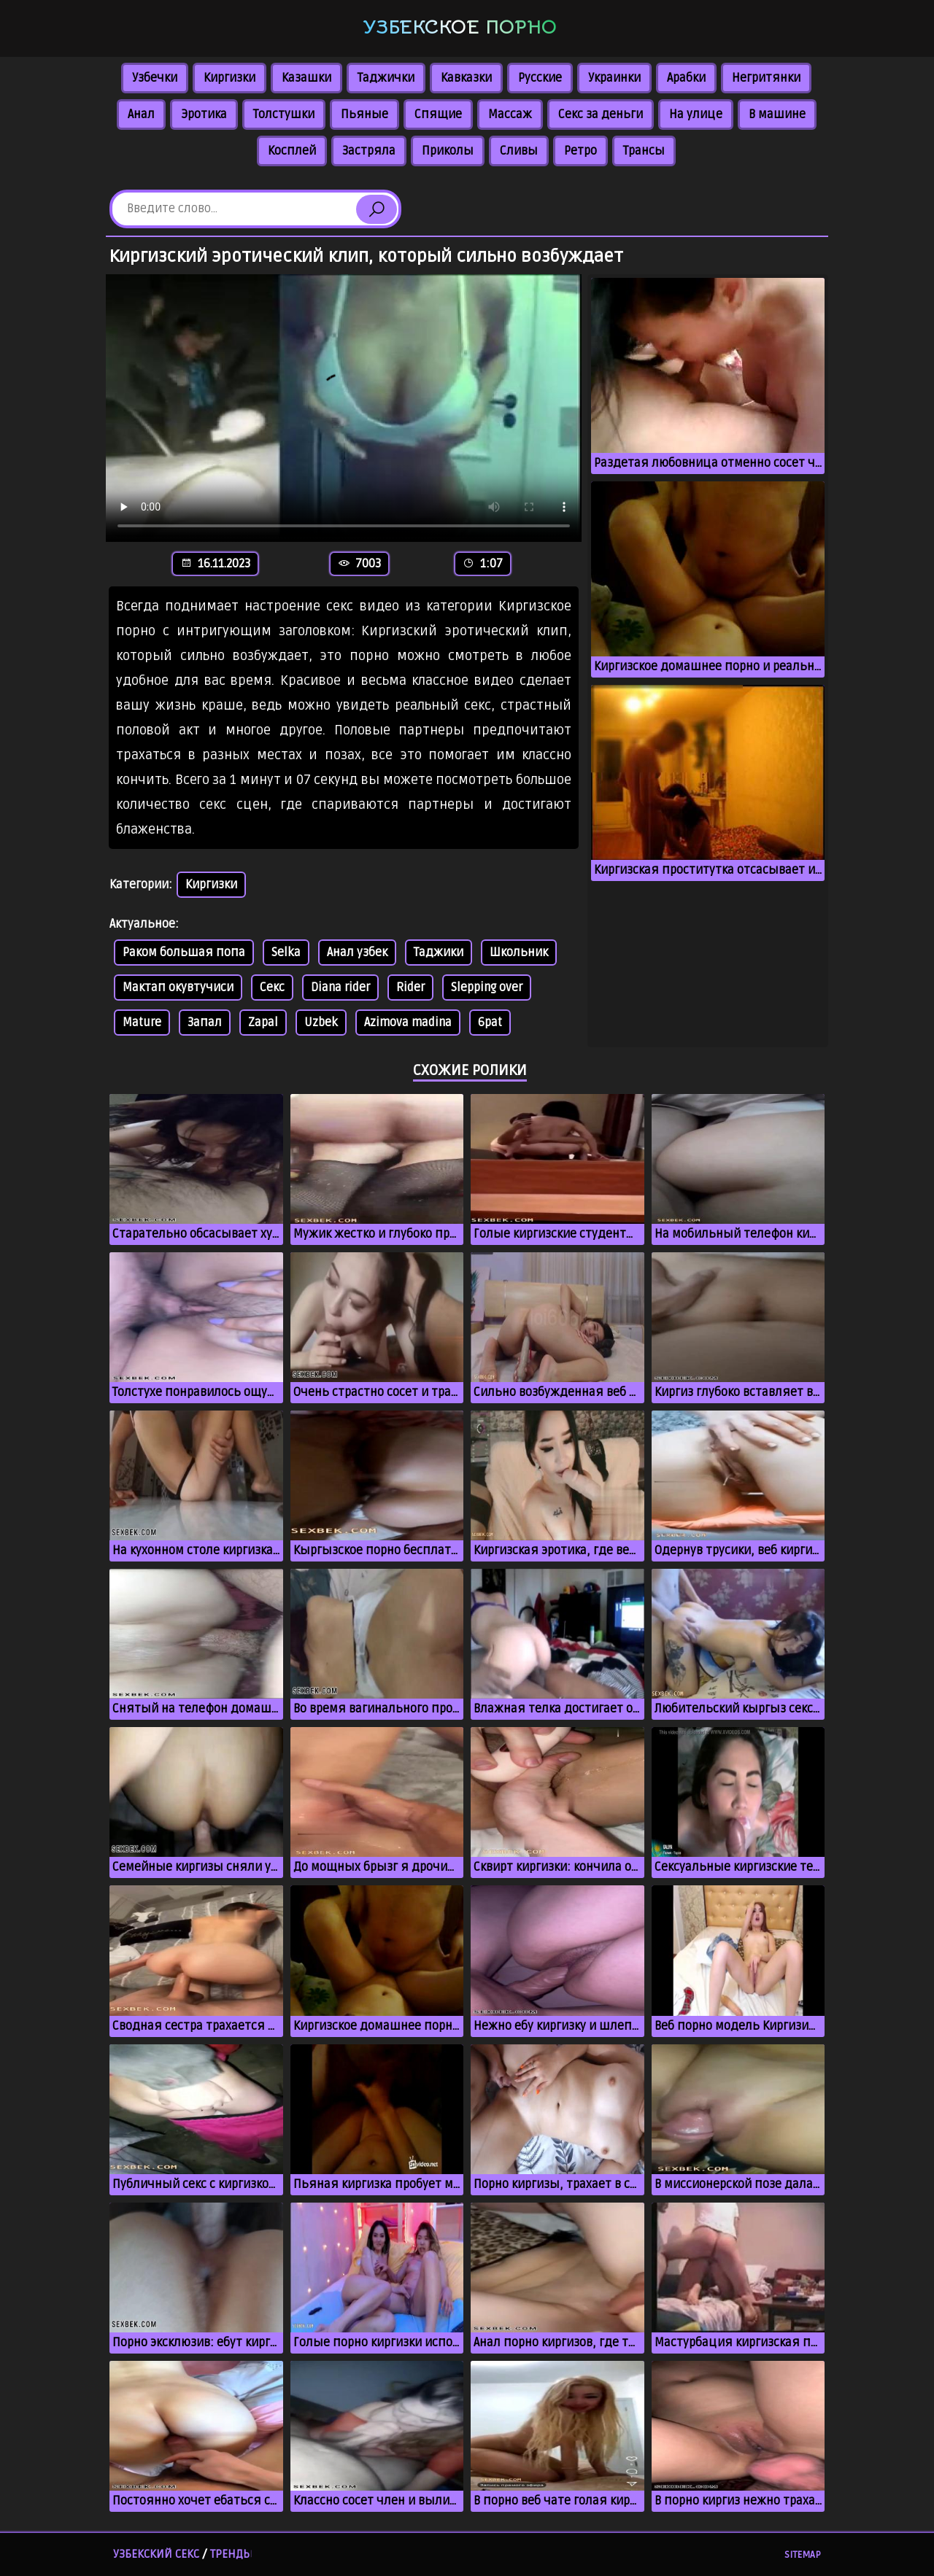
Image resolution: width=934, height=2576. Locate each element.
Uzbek (321, 1022)
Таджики (438, 952)
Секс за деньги (600, 114)
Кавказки (466, 78)
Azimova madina (408, 1022)
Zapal (263, 1022)
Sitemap (802, 2555)
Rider (410, 987)
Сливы (519, 151)
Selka (286, 952)
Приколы (448, 151)
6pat (490, 1022)
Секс (272, 987)
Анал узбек (357, 952)
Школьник (519, 952)
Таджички (386, 78)
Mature (142, 1022)
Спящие (438, 114)
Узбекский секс (156, 2554)
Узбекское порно (460, 27)
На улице (695, 114)
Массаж (510, 114)
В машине (777, 114)
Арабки (686, 78)
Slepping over (486, 987)
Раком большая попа (184, 952)
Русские (540, 78)
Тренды (231, 2554)
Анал (141, 114)
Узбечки (154, 78)
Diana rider (340, 987)
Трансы (644, 151)
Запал (205, 1022)
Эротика (204, 114)
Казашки (306, 78)
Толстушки (283, 114)
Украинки (614, 78)
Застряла (368, 151)
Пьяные (364, 114)
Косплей (292, 151)
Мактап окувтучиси (178, 987)
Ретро (580, 151)
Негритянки (766, 78)
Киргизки (229, 78)
